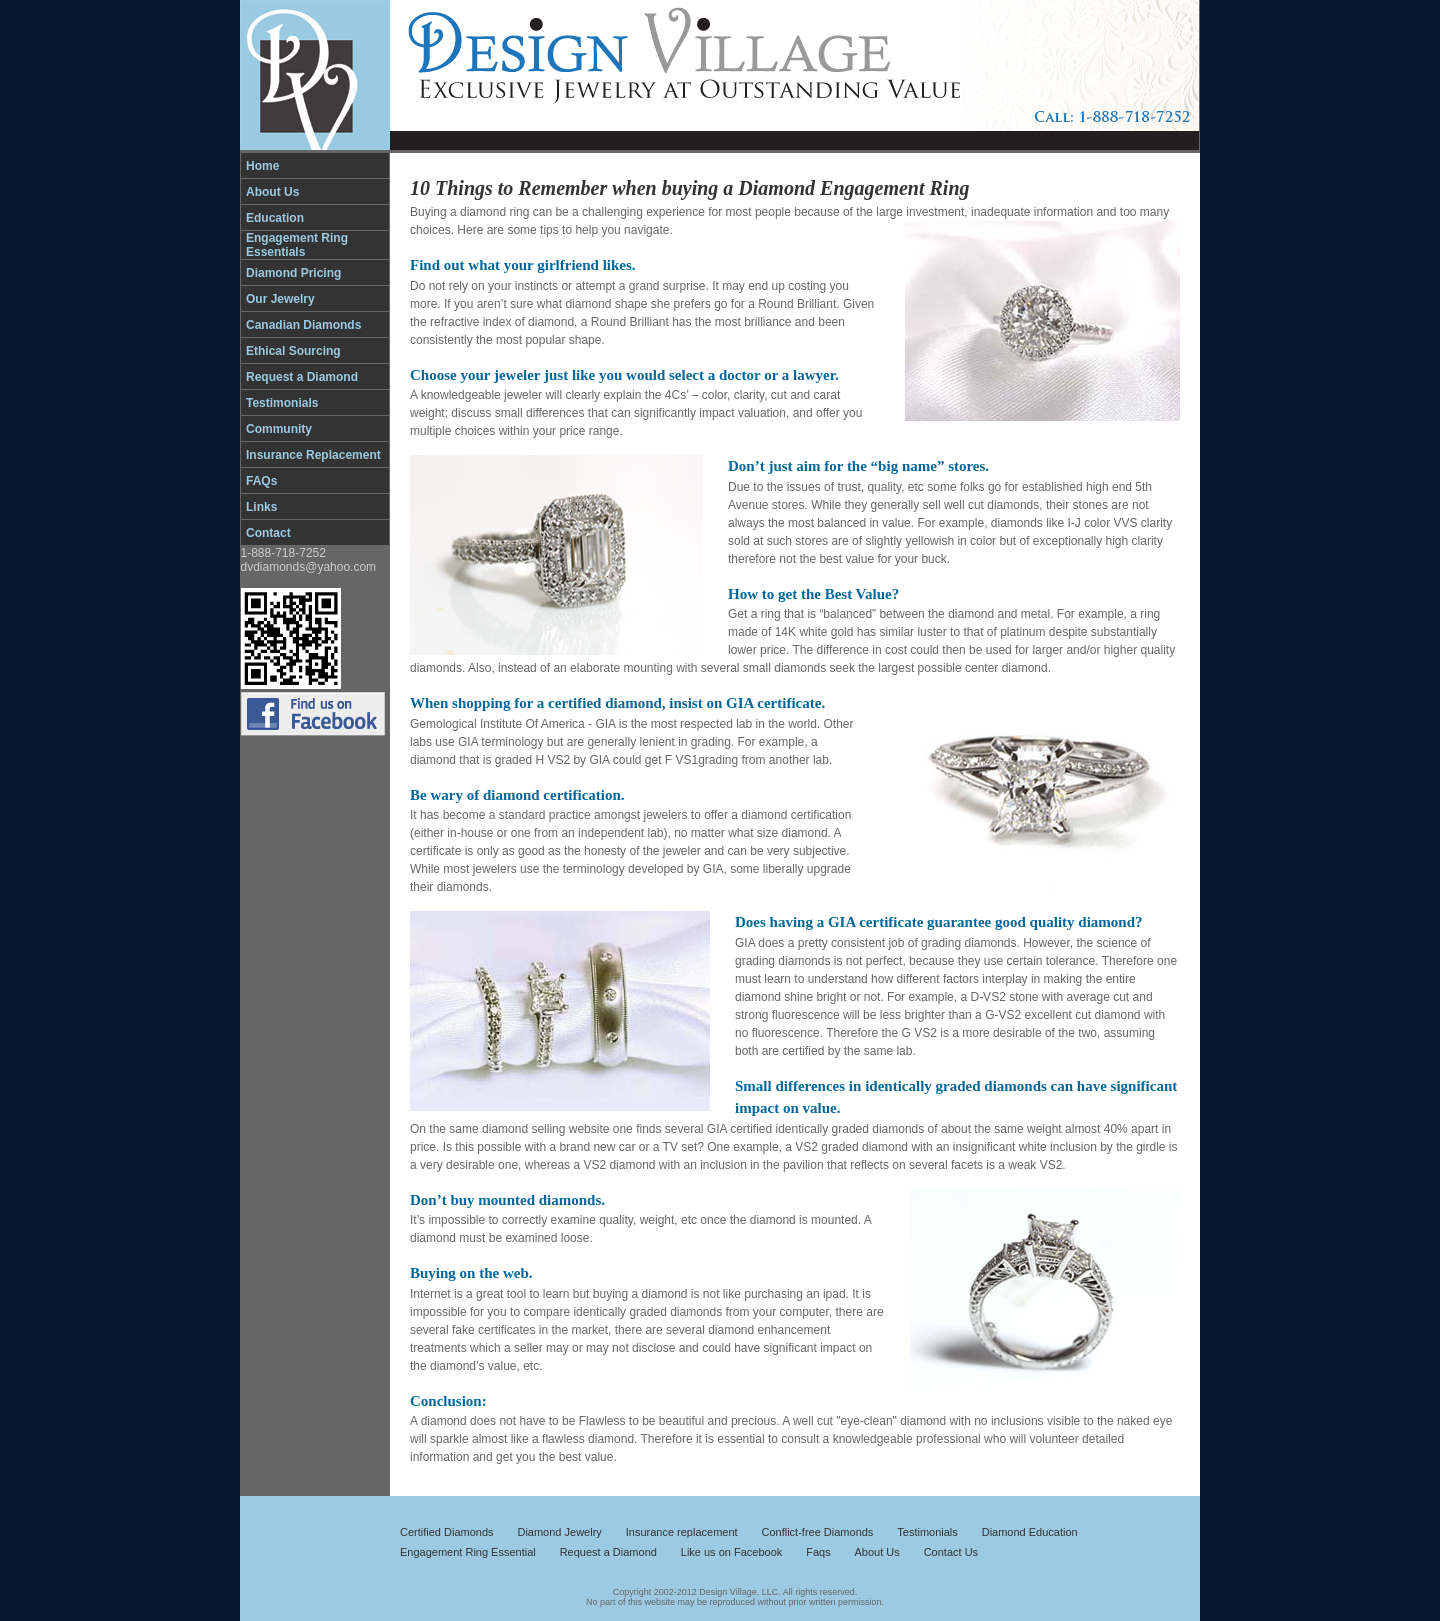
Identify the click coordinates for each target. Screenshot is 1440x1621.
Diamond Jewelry (559, 1532)
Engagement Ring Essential (468, 1552)
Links (261, 507)
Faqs (818, 1552)
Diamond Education (1030, 1532)
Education (275, 218)
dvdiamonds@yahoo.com (309, 567)
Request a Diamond (302, 377)
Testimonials (282, 403)
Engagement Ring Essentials (297, 245)
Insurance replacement (682, 1532)
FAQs (261, 481)
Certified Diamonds (447, 1532)
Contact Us (951, 1552)
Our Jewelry (280, 299)
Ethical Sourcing (293, 351)
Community (279, 429)
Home (262, 166)
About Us (272, 192)
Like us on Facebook (732, 1552)
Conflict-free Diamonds (818, 1532)
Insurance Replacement (313, 455)
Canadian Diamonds (303, 325)
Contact (268, 533)
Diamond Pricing (293, 273)
